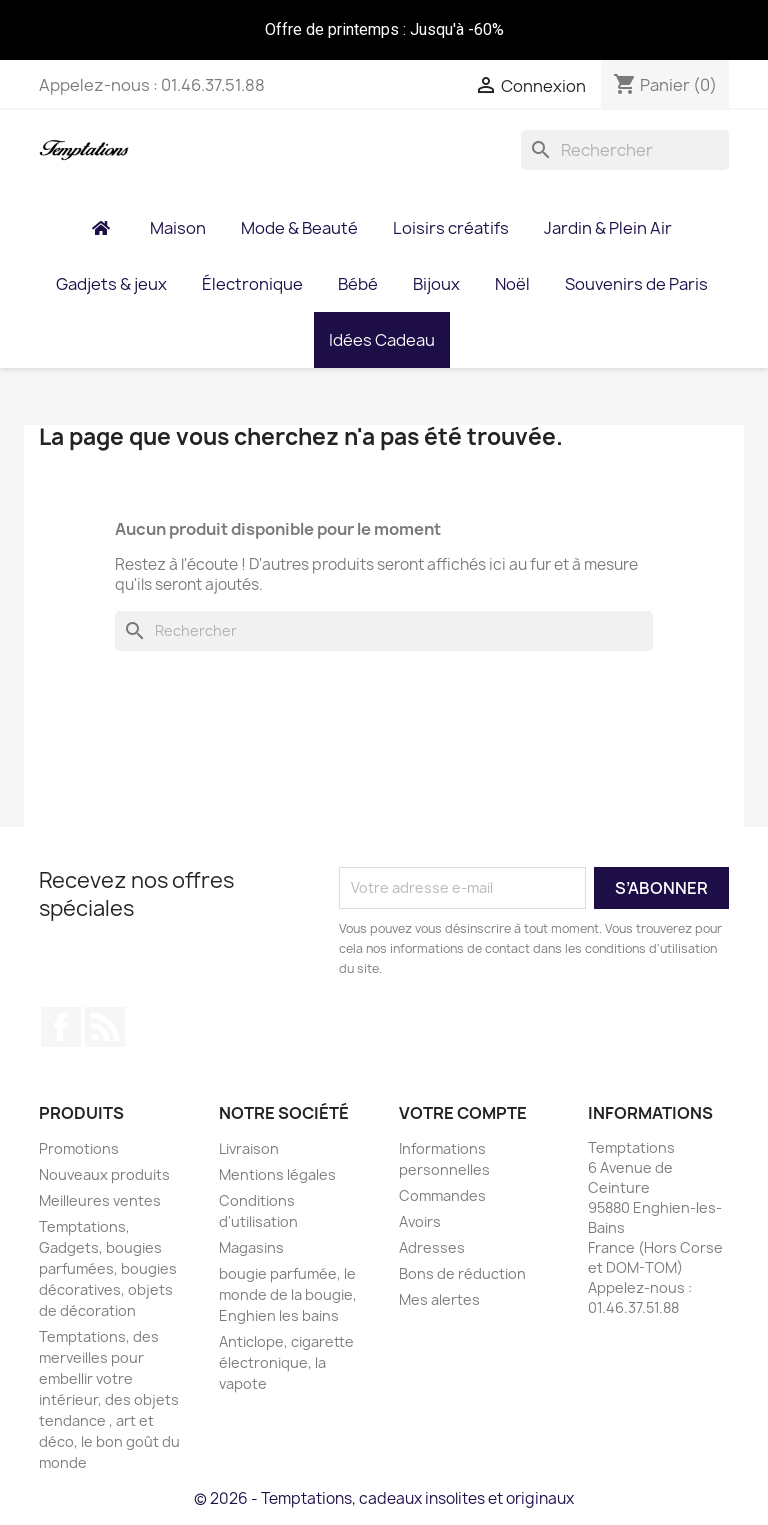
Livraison (249, 1148)
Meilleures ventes (100, 1200)
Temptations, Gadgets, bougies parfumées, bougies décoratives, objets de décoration (108, 1268)
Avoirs (420, 1221)
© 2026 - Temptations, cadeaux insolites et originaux (384, 1498)
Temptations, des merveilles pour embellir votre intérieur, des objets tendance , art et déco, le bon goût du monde (109, 1399)
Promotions (79, 1148)
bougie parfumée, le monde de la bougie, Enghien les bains (288, 1294)
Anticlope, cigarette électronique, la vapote (286, 1362)
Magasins (251, 1247)
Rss (105, 1027)
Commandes (442, 1195)
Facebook (61, 1027)
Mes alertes (439, 1299)
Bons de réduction (462, 1273)
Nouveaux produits (104, 1174)
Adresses (432, 1247)
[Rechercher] (625, 150)
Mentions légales (277, 1174)
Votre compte (463, 1113)
